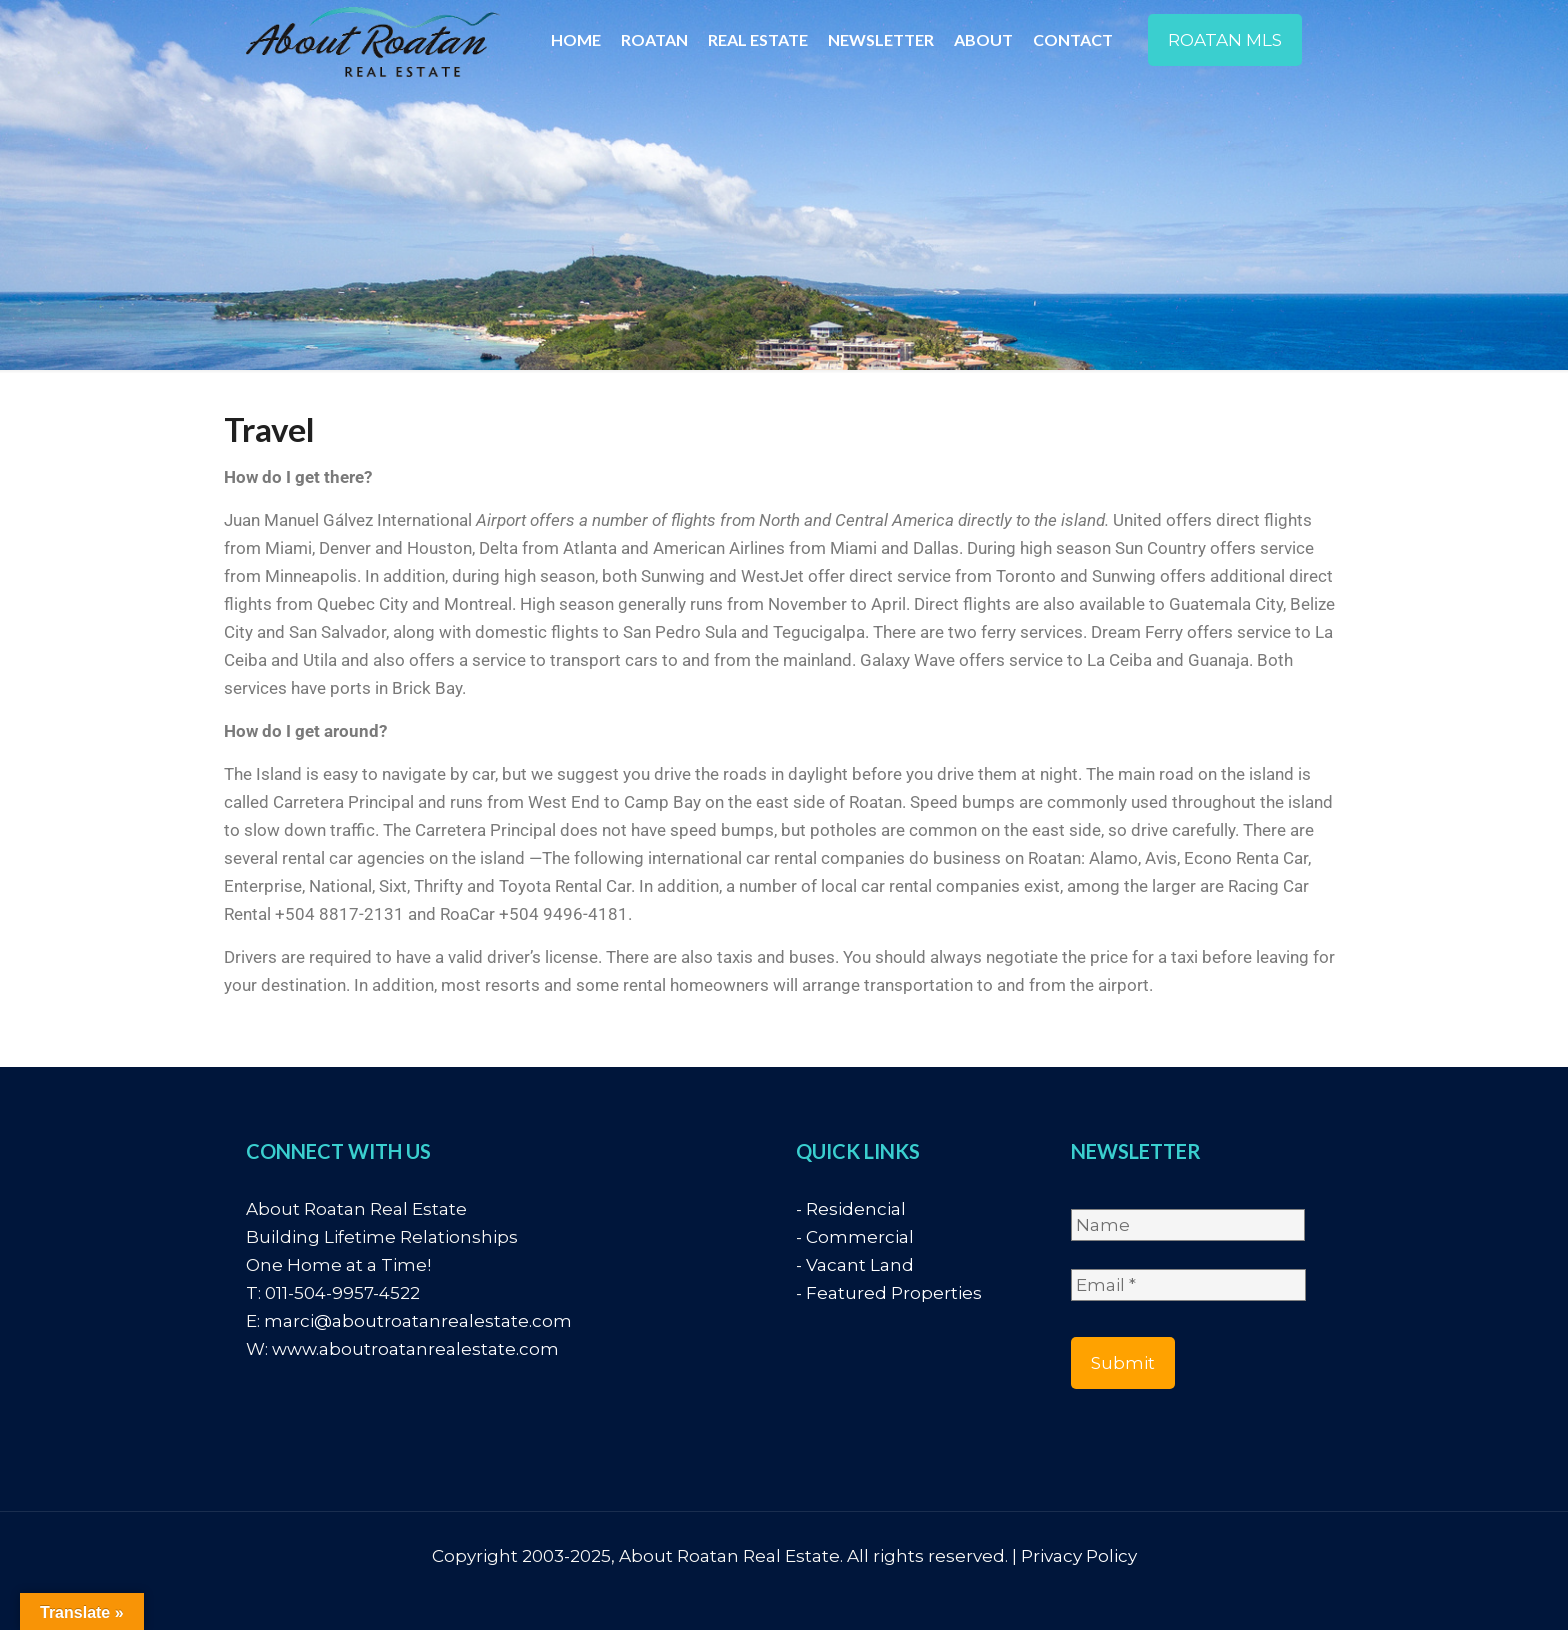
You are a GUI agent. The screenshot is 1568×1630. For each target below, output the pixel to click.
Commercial (860, 1237)
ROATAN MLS (1225, 40)
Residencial (856, 1209)
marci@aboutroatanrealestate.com (418, 1321)
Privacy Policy (1079, 1556)
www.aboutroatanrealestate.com (415, 1349)
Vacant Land (860, 1265)
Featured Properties (894, 1293)
